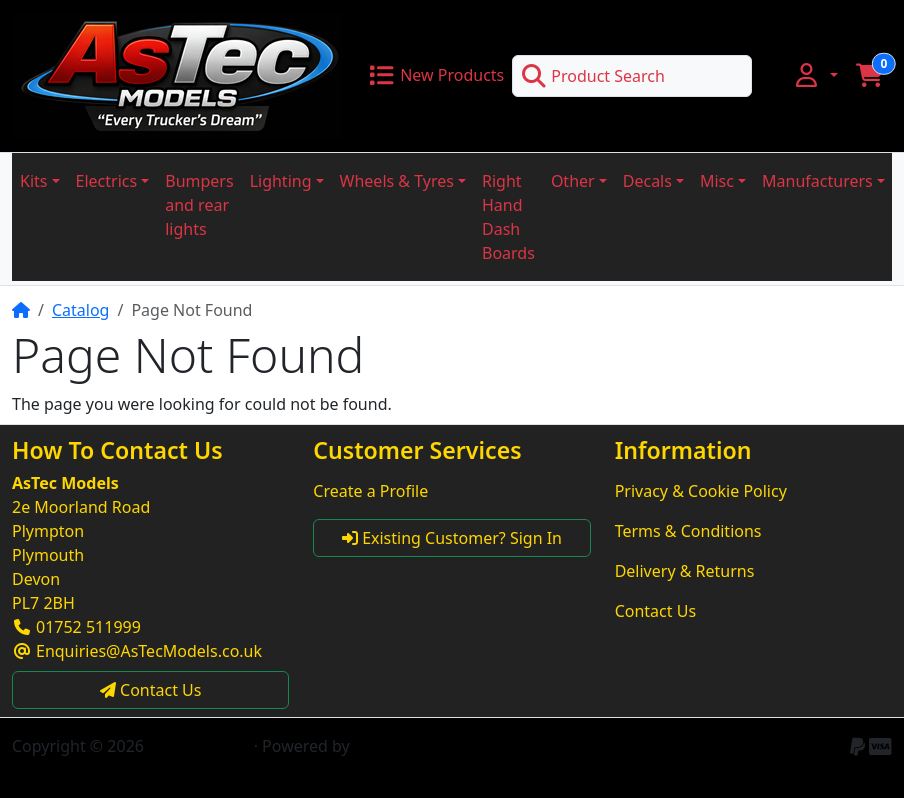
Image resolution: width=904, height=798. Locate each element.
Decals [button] (647, 181)
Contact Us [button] (151, 690)
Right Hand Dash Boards (508, 217)
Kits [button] (33, 181)
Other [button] (573, 181)
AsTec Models (198, 746)
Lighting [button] (281, 181)
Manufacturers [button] (817, 181)
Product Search (593, 76)
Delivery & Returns (685, 571)
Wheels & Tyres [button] (397, 181)
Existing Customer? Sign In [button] (452, 538)
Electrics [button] (107, 181)
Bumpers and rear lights (199, 205)
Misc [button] (717, 181)
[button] (815, 75)
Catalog (81, 310)
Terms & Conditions (688, 531)
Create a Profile (370, 491)
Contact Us (655, 611)
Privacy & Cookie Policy (701, 491)
